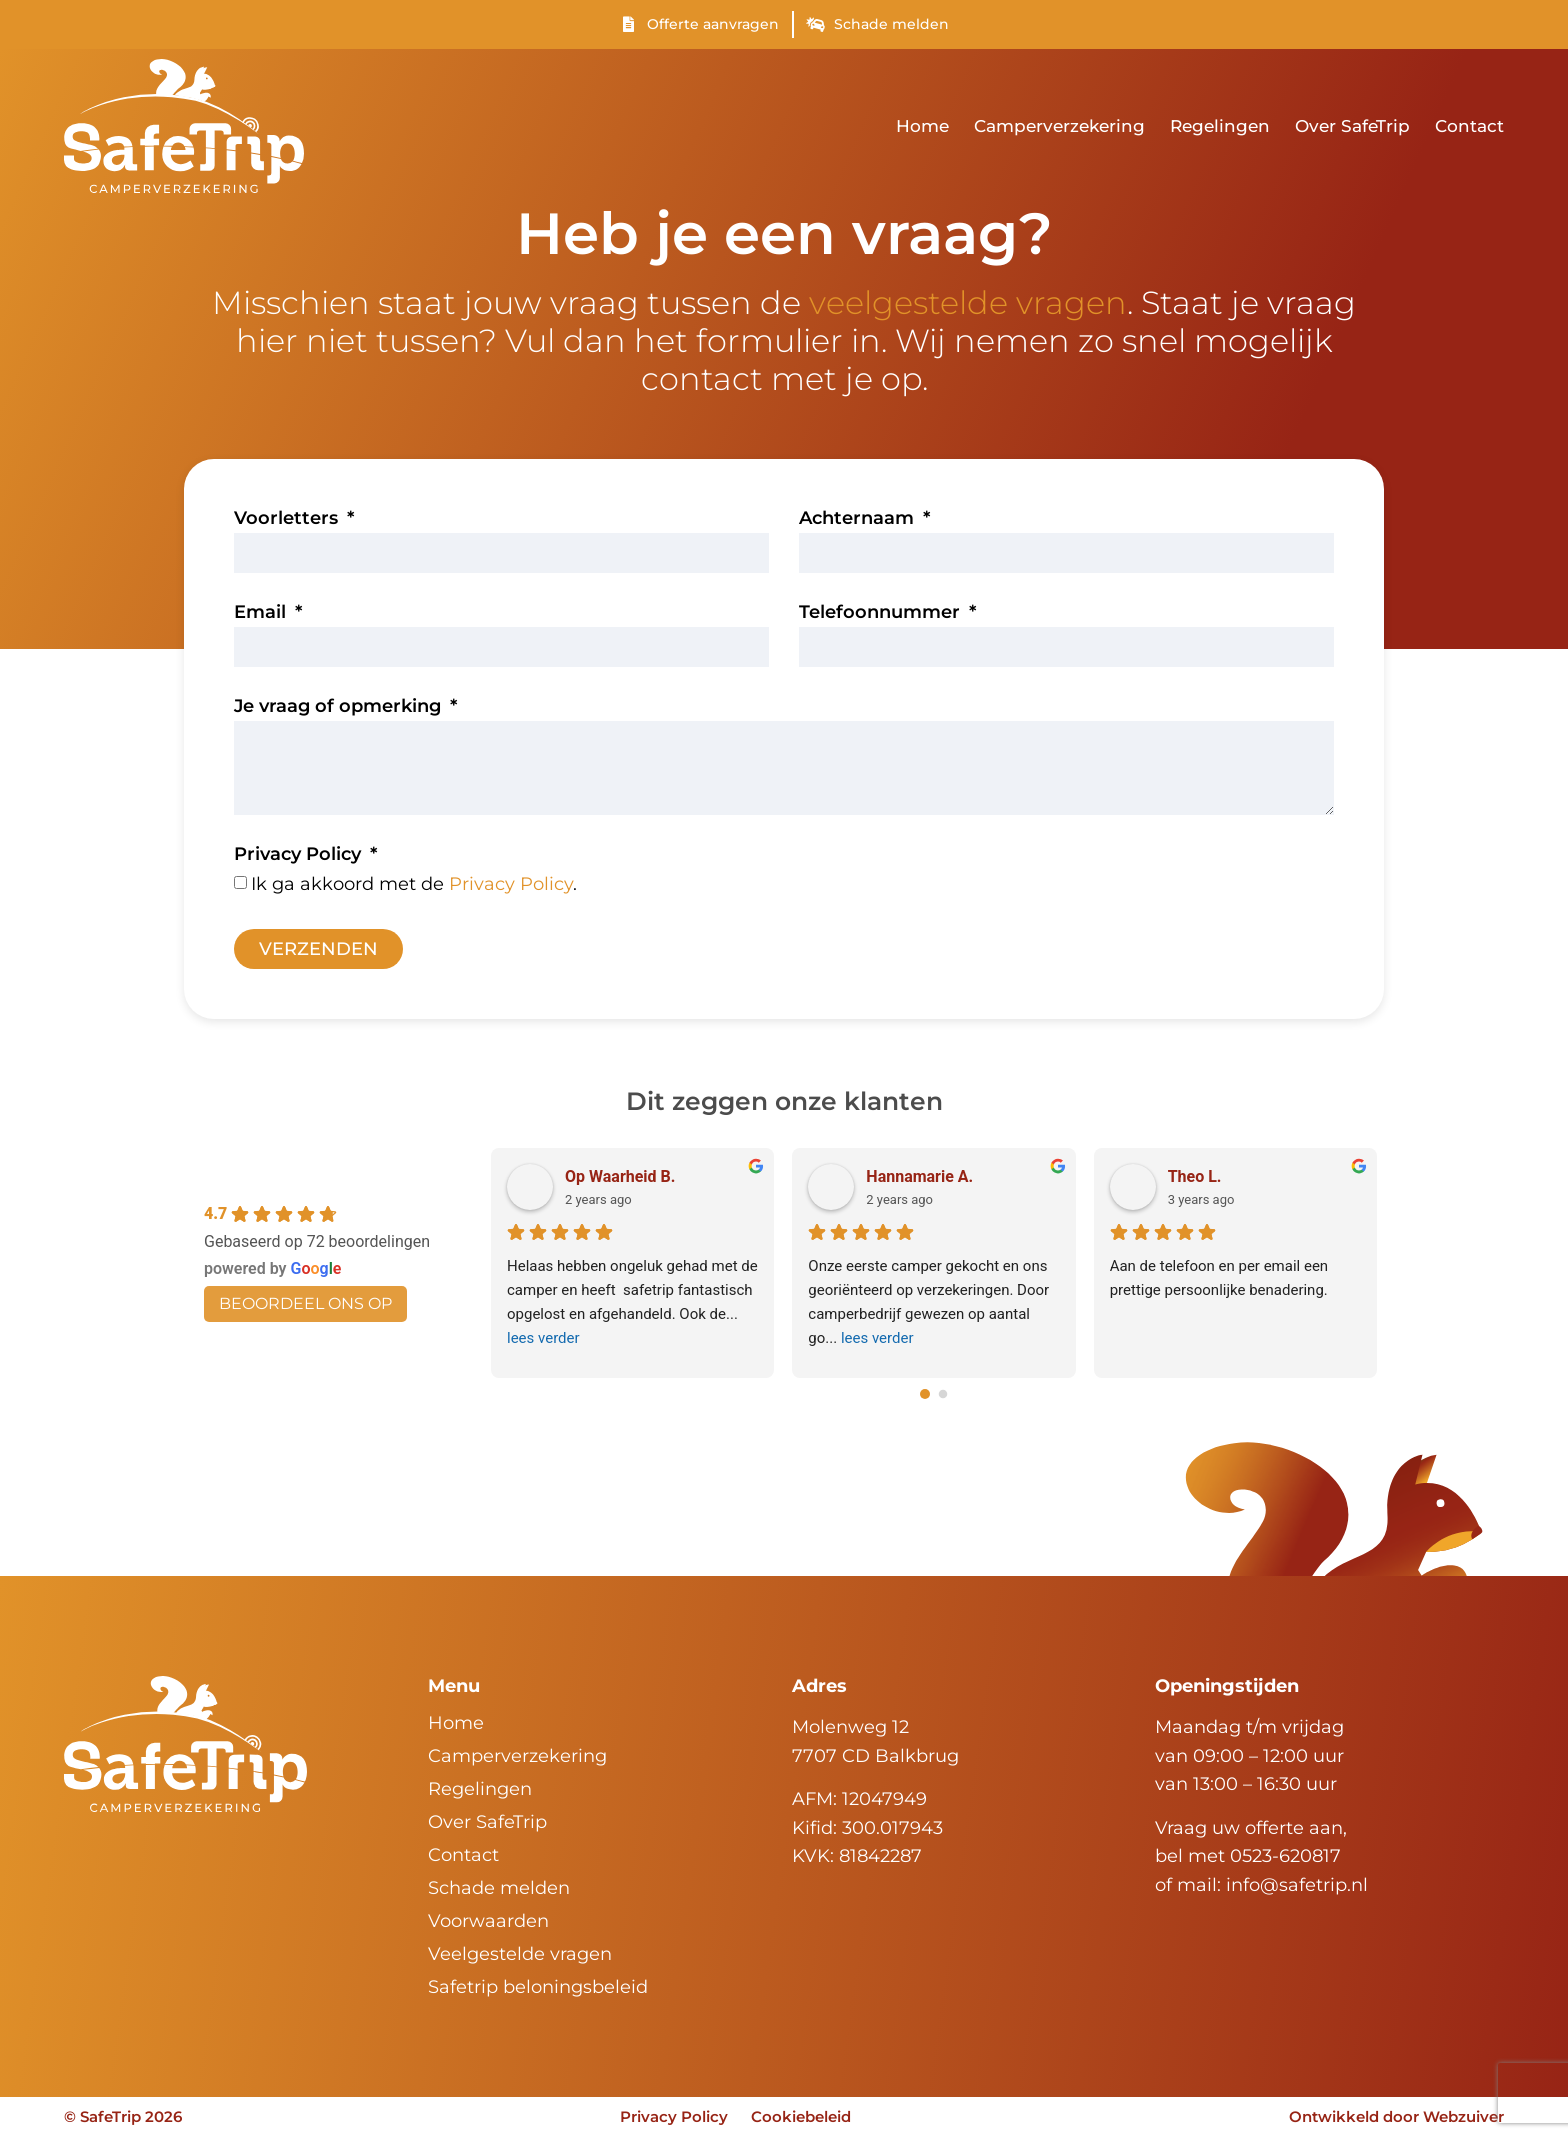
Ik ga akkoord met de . (414, 884)
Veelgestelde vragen (520, 1954)
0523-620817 (1285, 1856)
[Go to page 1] (943, 1393)
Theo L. (1195, 1176)
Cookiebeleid (802, 2116)
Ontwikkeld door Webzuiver (1396, 2116)
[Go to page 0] (925, 1394)
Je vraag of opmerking (340, 707)
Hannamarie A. (919, 1176)
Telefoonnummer (882, 613)
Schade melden (499, 1888)
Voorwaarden (488, 1921)
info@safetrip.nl (1297, 1885)
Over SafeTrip (1352, 126)
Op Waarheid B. (620, 1176)
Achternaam (859, 519)
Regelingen (1220, 126)
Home (922, 126)
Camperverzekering (1059, 126)
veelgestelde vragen (968, 302)
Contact (1469, 126)
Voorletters (288, 519)
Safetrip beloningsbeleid (538, 1987)
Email (262, 613)
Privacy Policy (300, 855)
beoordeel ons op (305, 1303)
